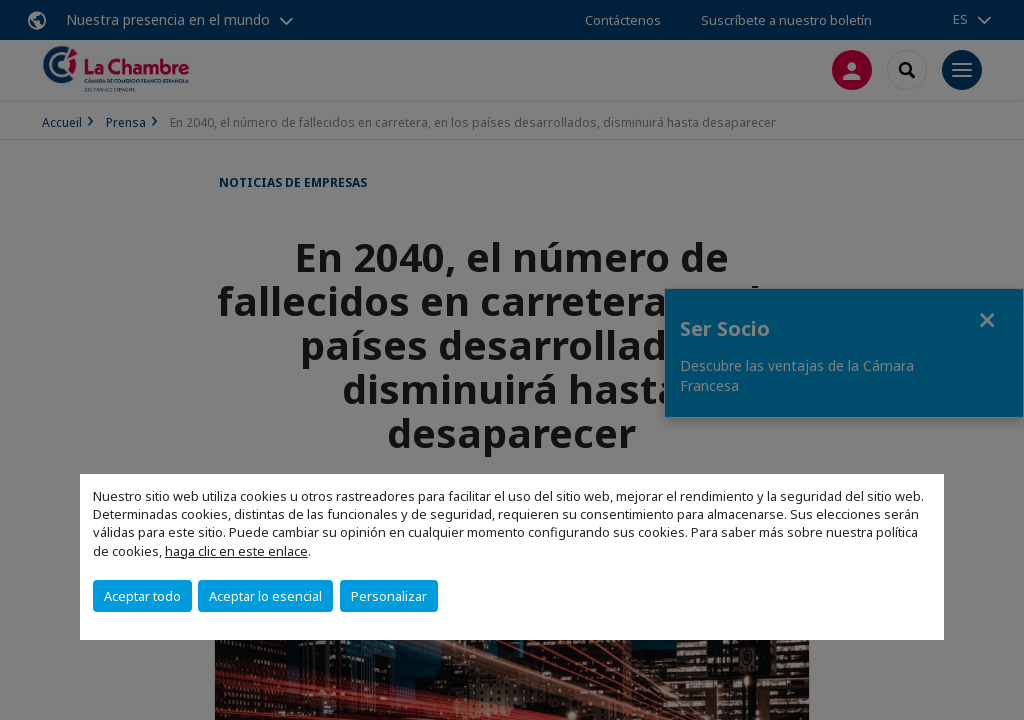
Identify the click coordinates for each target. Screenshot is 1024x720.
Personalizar (389, 596)
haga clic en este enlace (236, 551)
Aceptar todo (142, 596)
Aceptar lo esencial (265, 596)
